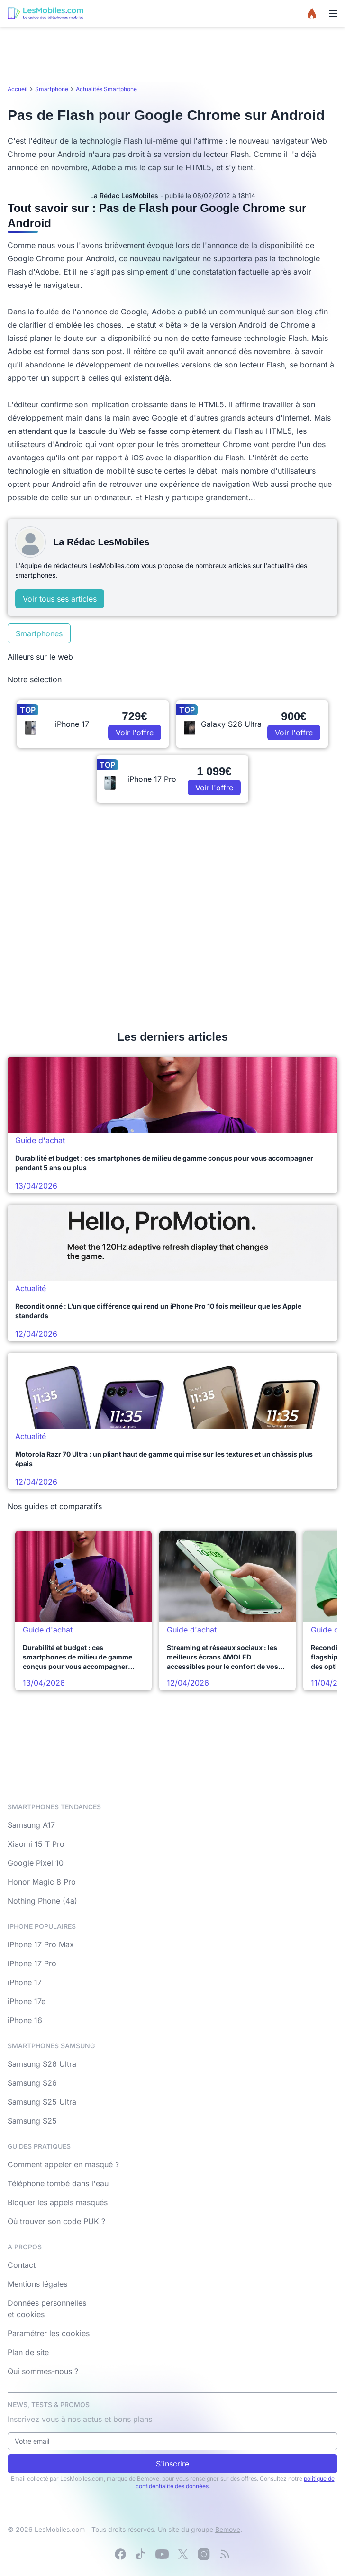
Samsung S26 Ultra (42, 2064)
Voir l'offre (135, 732)
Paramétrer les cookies (49, 2333)
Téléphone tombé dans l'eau (58, 2183)
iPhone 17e (26, 2001)
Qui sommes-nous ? (43, 2371)
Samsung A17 (31, 1825)
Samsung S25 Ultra (42, 2102)
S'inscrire (172, 2463)
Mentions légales (37, 2284)
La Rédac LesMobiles (124, 196)
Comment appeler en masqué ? (63, 2164)
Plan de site (28, 2352)
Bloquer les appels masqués (58, 2202)
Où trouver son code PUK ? (56, 2221)
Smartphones (39, 633)
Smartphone (51, 88)
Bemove (227, 2529)
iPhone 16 (25, 2020)
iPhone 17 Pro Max (41, 1944)
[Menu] (333, 13)
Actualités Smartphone (106, 88)
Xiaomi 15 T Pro (36, 1844)
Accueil (17, 88)
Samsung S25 (32, 2121)
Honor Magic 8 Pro (42, 1882)
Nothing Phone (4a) (42, 1901)
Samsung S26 (32, 2083)
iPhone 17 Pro (32, 1963)
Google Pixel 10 (36, 1863)
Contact (22, 2265)
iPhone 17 (25, 1982)
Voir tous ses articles (60, 599)
